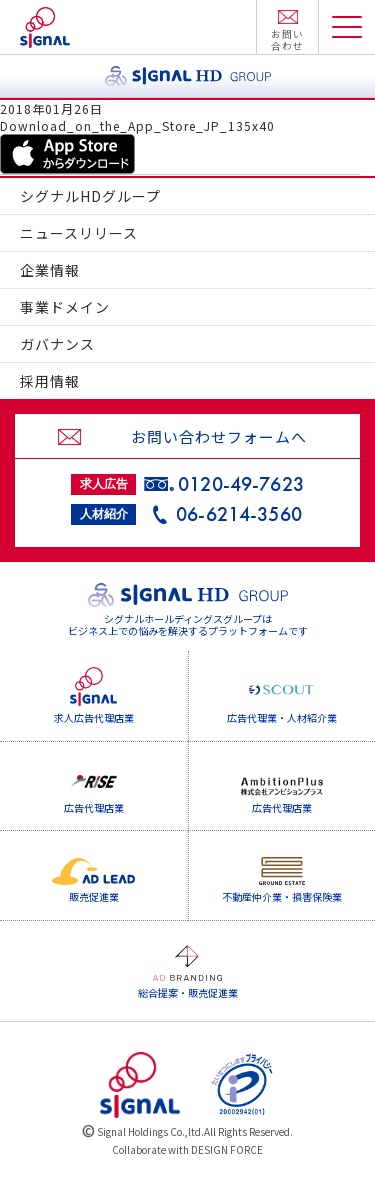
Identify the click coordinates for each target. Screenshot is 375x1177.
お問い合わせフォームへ (219, 436)
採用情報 (50, 381)
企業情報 (50, 270)
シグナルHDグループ (90, 196)
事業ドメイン (65, 307)
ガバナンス (57, 344)
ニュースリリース (79, 233)
